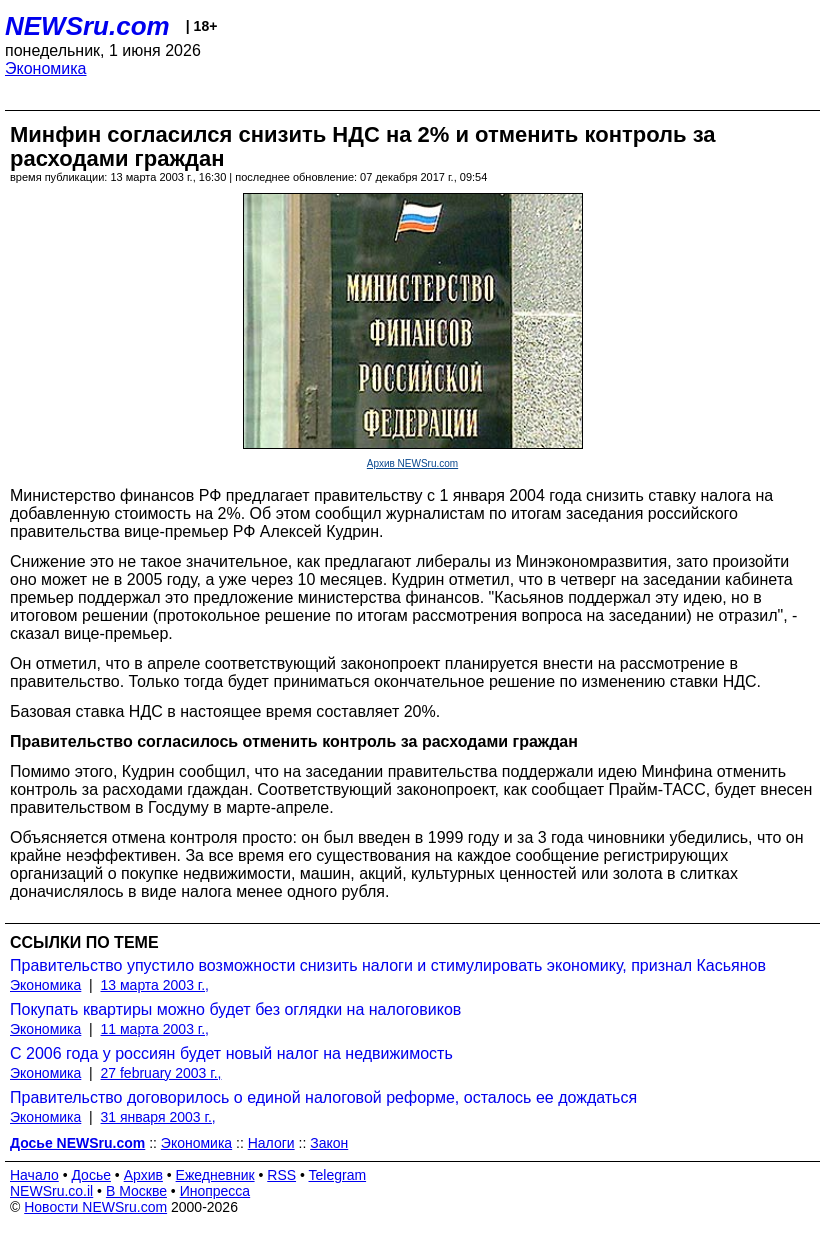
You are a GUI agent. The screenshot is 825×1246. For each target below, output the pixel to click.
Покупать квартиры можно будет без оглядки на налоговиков (235, 1009)
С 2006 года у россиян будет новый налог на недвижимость (231, 1053)
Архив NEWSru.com (412, 463)
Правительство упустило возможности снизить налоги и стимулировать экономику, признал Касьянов (388, 965)
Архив (143, 1175)
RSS (281, 1175)
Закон (329, 1143)
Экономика (46, 68)
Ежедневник (215, 1175)
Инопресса (215, 1191)
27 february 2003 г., (161, 1073)
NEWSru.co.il (51, 1191)
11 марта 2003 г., (155, 1029)
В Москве (136, 1191)
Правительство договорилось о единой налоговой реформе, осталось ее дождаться (323, 1097)
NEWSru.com (87, 26)
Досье (91, 1175)
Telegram (338, 1175)
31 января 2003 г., (158, 1117)
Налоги (271, 1143)
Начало (34, 1175)
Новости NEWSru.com (95, 1207)
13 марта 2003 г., (155, 985)
